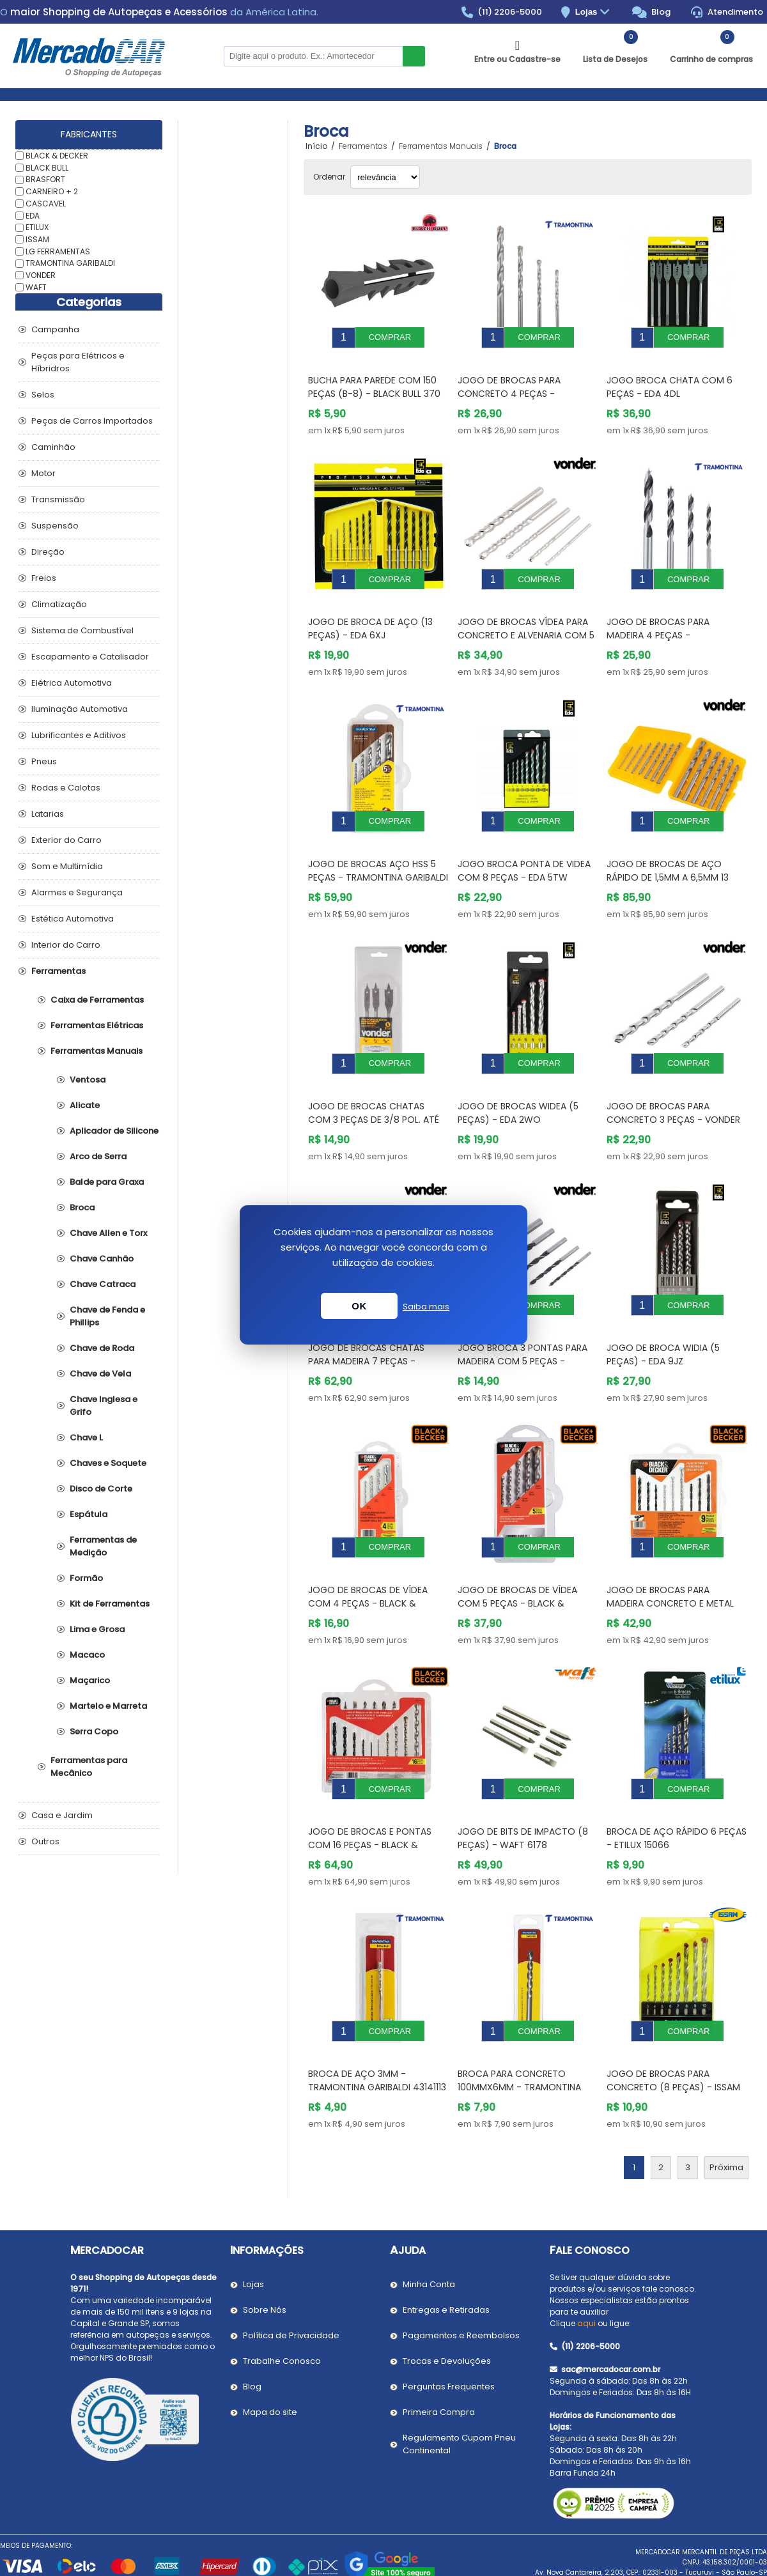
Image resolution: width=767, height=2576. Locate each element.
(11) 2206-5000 (502, 12)
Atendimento (727, 12)
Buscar (414, 56)
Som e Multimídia (67, 866)
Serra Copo (94, 1731)
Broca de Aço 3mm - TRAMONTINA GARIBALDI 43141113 (377, 2004)
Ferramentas (58, 971)
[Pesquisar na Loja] (313, 56)
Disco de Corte (101, 1489)
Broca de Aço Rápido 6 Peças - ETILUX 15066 (677, 1771)
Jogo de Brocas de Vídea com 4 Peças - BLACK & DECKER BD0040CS (368, 1546)
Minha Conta (429, 2208)
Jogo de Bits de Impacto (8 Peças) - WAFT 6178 (523, 1771)
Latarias (47, 814)
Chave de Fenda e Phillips (107, 1316)
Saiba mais (426, 1306)
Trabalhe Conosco (282, 2284)
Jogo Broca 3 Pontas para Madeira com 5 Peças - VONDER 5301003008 (522, 1313)
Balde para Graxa (107, 1182)
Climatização (59, 604)
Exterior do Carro (66, 840)
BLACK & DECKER (57, 155)
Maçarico (90, 1680)
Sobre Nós (264, 2233)
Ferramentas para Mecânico (88, 1766)
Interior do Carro (65, 945)
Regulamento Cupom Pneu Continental (459, 2367)
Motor (43, 473)
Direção (48, 552)
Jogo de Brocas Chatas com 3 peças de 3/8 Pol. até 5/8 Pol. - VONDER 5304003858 (378, 1081)
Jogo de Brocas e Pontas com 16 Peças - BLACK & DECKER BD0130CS (369, 1778)
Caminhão (53, 447)
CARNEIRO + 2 (52, 191)
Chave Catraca (103, 1284)
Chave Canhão (102, 1259)
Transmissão (58, 499)
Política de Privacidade (291, 2259)
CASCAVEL (46, 203)
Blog (651, 12)
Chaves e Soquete (108, 1463)
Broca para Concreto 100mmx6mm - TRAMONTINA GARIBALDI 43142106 (519, 2010)
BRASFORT (45, 179)
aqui (586, 2246)
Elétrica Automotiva (71, 683)
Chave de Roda (102, 1348)
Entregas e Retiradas (446, 2233)
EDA (33, 215)
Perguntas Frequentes (449, 2310)
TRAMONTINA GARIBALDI (70, 263)
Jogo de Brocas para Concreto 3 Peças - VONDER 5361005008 (673, 1081)
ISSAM (37, 239)
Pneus (44, 761)
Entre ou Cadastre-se (517, 59)
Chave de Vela (100, 1374)
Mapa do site (270, 2335)
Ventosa (87, 1080)
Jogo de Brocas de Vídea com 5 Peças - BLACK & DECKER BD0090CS (517, 1546)
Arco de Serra (98, 1156)
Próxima (726, 2091)
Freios (43, 578)
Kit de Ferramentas (110, 1604)
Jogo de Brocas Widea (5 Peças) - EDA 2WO (518, 1074)
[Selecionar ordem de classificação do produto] (385, 177)
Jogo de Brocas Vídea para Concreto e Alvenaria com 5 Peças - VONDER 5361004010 (526, 616)
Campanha (55, 329)
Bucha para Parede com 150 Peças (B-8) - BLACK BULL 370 (374, 377)
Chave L (86, 1437)
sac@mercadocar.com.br (605, 2292)
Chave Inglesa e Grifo (103, 1405)
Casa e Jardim (62, 1815)
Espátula (88, 1514)
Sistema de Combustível (82, 630)
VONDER (41, 275)
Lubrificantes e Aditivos (78, 735)
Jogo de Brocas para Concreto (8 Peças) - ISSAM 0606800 (673, 2010)
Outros (45, 1841)
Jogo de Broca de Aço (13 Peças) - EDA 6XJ (370, 609)
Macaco (87, 1655)
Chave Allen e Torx (108, 1233)
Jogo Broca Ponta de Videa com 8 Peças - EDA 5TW (524, 842)
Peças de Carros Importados (92, 421)
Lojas (594, 12)
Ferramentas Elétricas (96, 1025)
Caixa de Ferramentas (97, 1000)
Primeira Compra (439, 2335)
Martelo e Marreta (108, 1706)
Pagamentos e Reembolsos (461, 2259)
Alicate (85, 1105)
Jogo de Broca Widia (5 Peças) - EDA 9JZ (663, 1306)
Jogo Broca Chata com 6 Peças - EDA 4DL (669, 377)
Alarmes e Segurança (77, 892)
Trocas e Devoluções (447, 2284)
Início (316, 146)
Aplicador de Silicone (114, 1131)
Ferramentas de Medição (103, 1546)
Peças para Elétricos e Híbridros (78, 362)
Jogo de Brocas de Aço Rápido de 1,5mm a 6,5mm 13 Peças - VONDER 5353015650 (669, 848)
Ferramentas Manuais (96, 1051)
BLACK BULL (47, 167)
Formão (86, 1578)
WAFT (36, 287)
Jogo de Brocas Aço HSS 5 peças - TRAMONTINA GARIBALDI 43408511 (378, 848)
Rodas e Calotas (65, 788)
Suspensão (55, 526)
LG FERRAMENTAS (58, 250)
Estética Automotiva (72, 919)
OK (359, 1305)
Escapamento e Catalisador (90, 657)
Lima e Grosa (97, 1629)
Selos (42, 395)
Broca (82, 1207)
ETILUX (37, 227)
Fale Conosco (590, 2173)
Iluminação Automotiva (79, 709)
